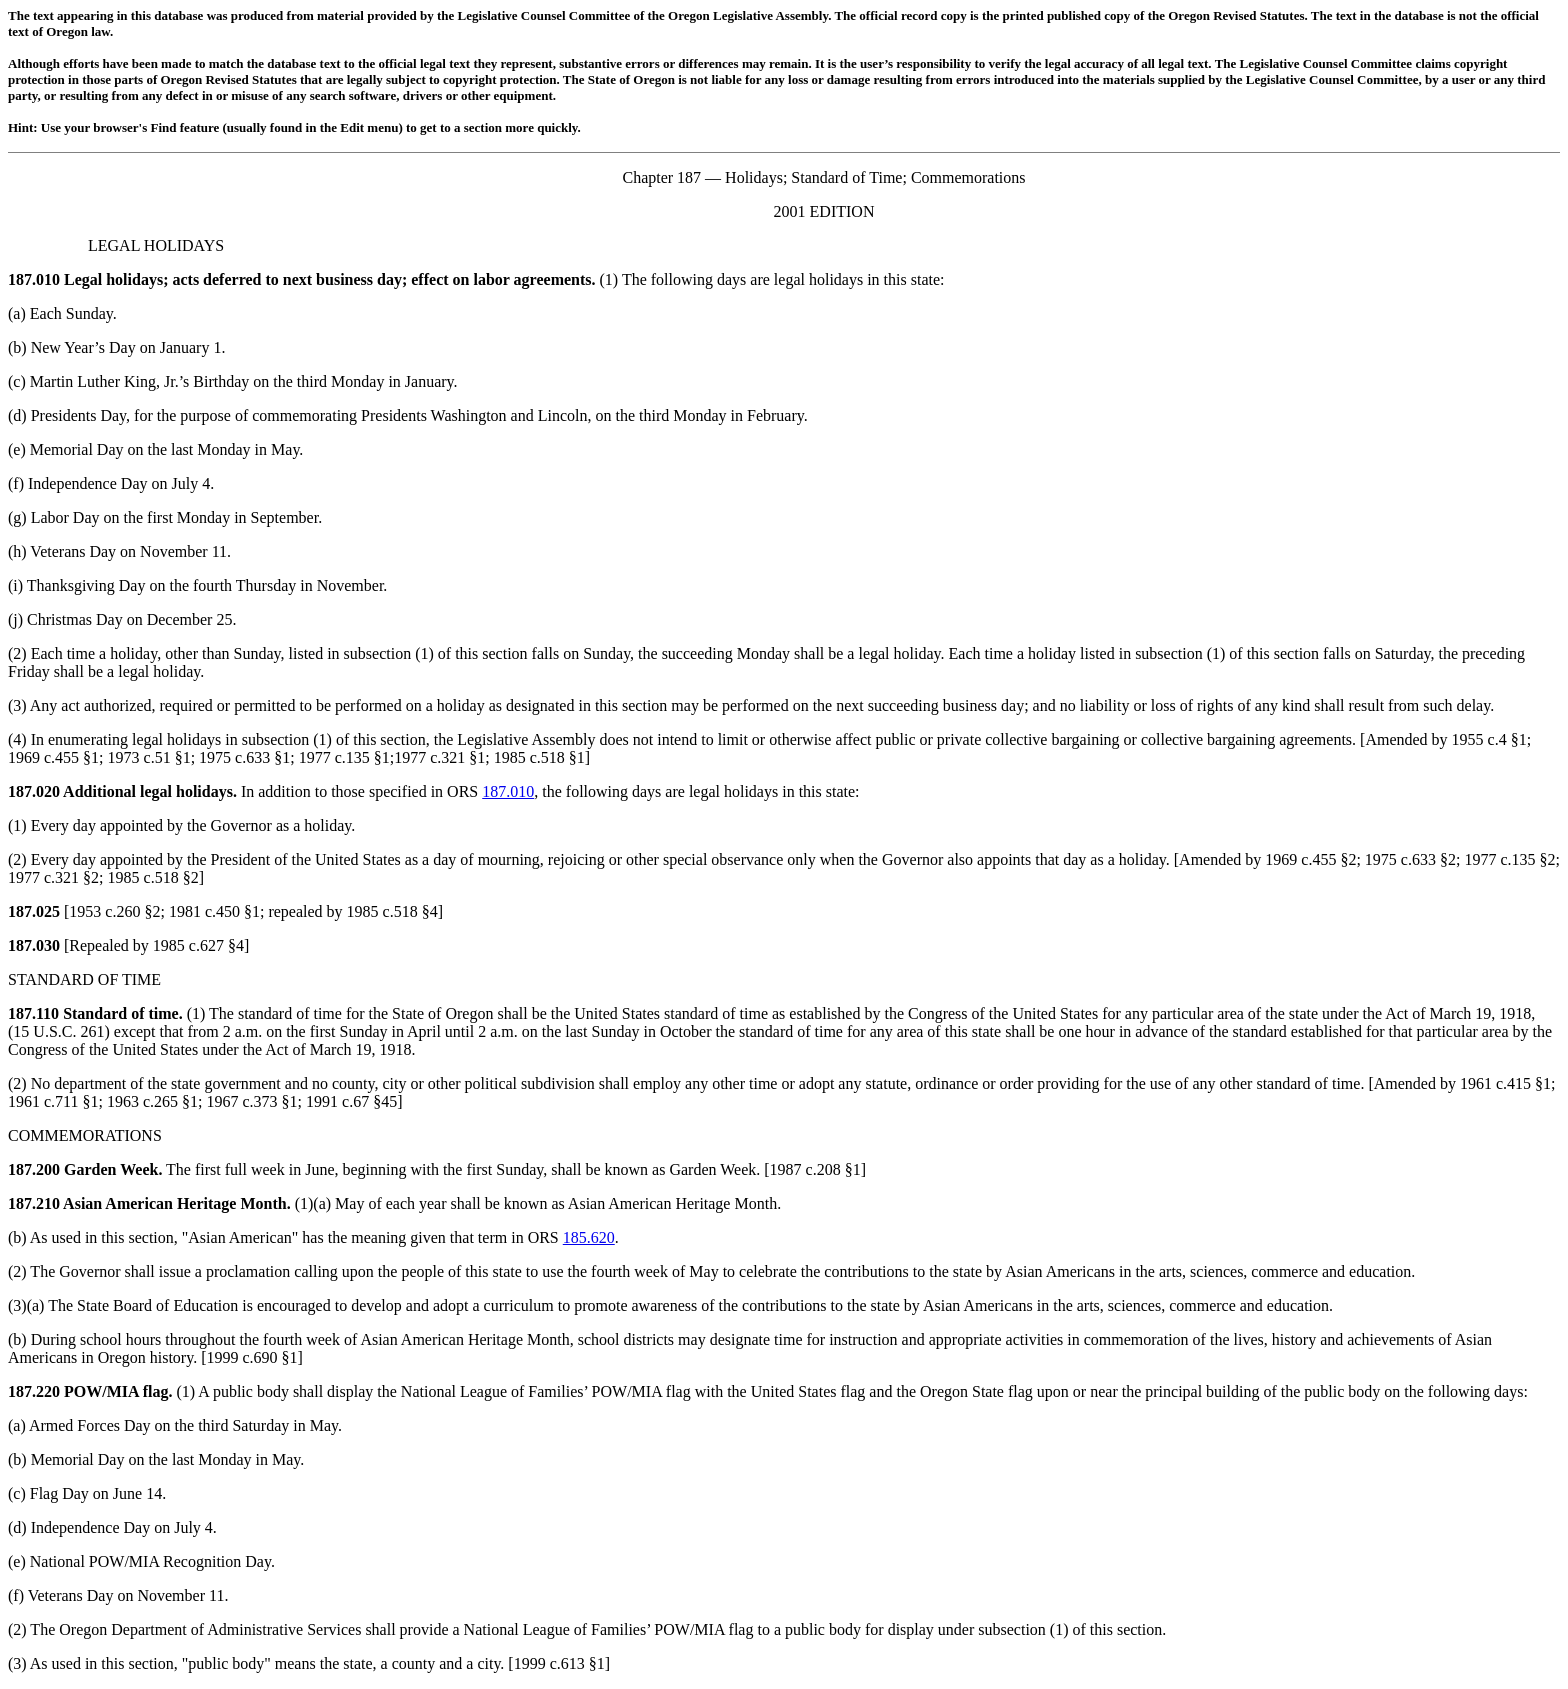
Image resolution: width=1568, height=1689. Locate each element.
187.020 (34, 791)
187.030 (34, 945)
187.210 (34, 1203)
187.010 (34, 279)
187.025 (34, 911)
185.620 (589, 1237)
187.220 (34, 1391)
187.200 (34, 1169)
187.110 (33, 1013)
